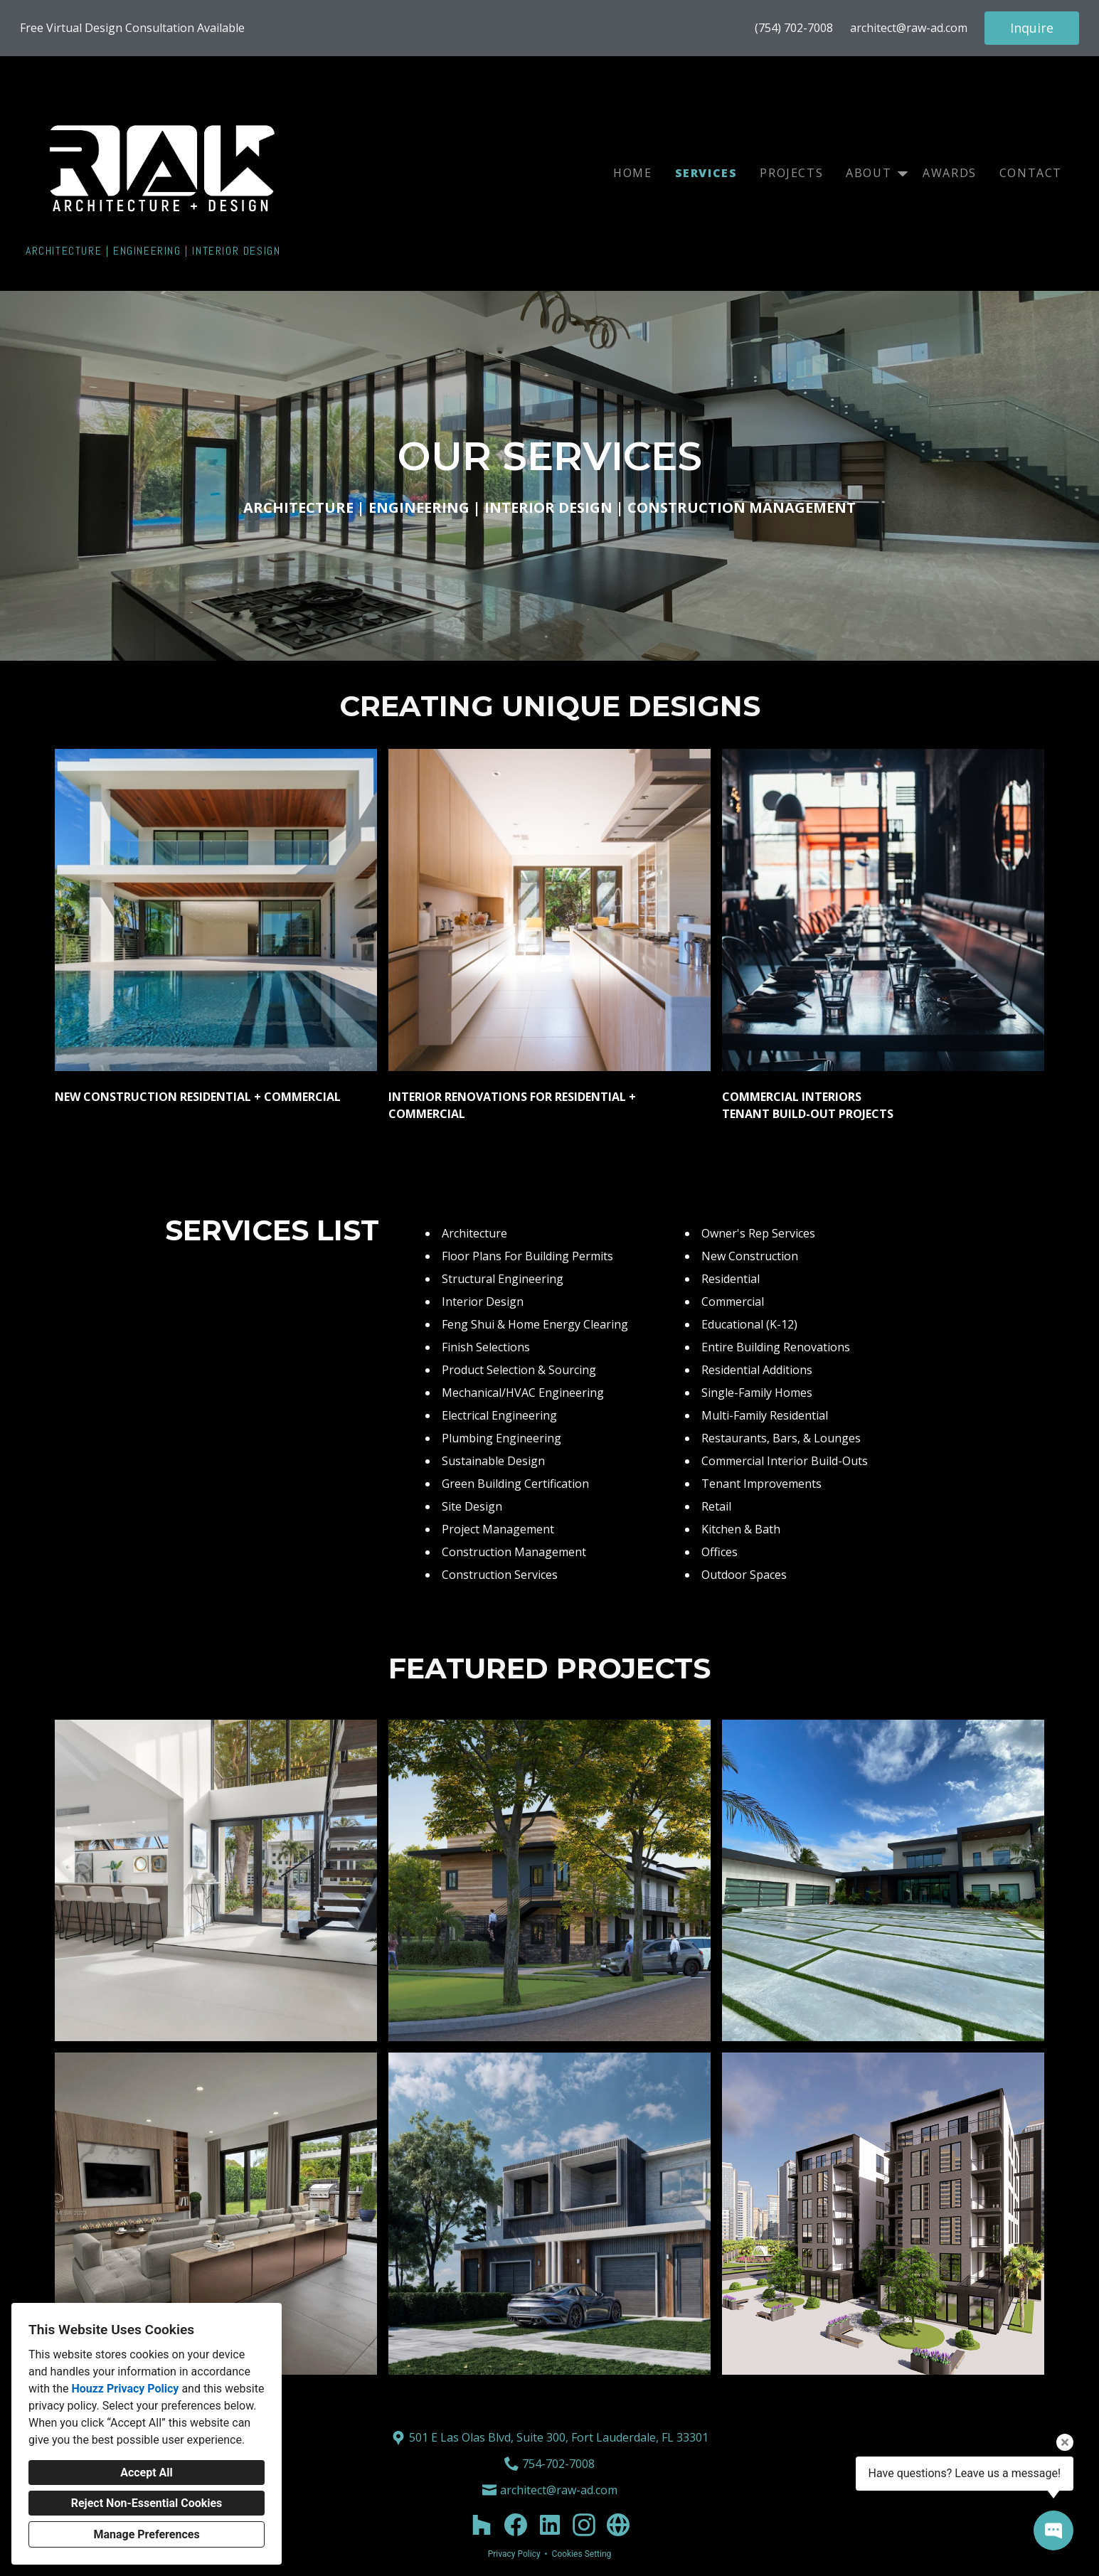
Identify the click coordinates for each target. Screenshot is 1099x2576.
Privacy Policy (514, 2554)
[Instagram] (584, 2525)
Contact (1030, 173)
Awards (950, 173)
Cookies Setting (582, 2554)
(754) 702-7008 (794, 28)
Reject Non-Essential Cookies (147, 2503)
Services (706, 173)
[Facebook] (516, 2525)
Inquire (1031, 27)
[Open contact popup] (1053, 2530)
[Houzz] (482, 2525)
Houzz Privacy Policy (125, 2388)
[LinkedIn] (550, 2525)
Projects (791, 173)
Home (632, 173)
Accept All (146, 2472)
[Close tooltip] (1064, 2442)
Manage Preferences (146, 2534)
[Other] (618, 2525)
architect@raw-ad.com (908, 28)
